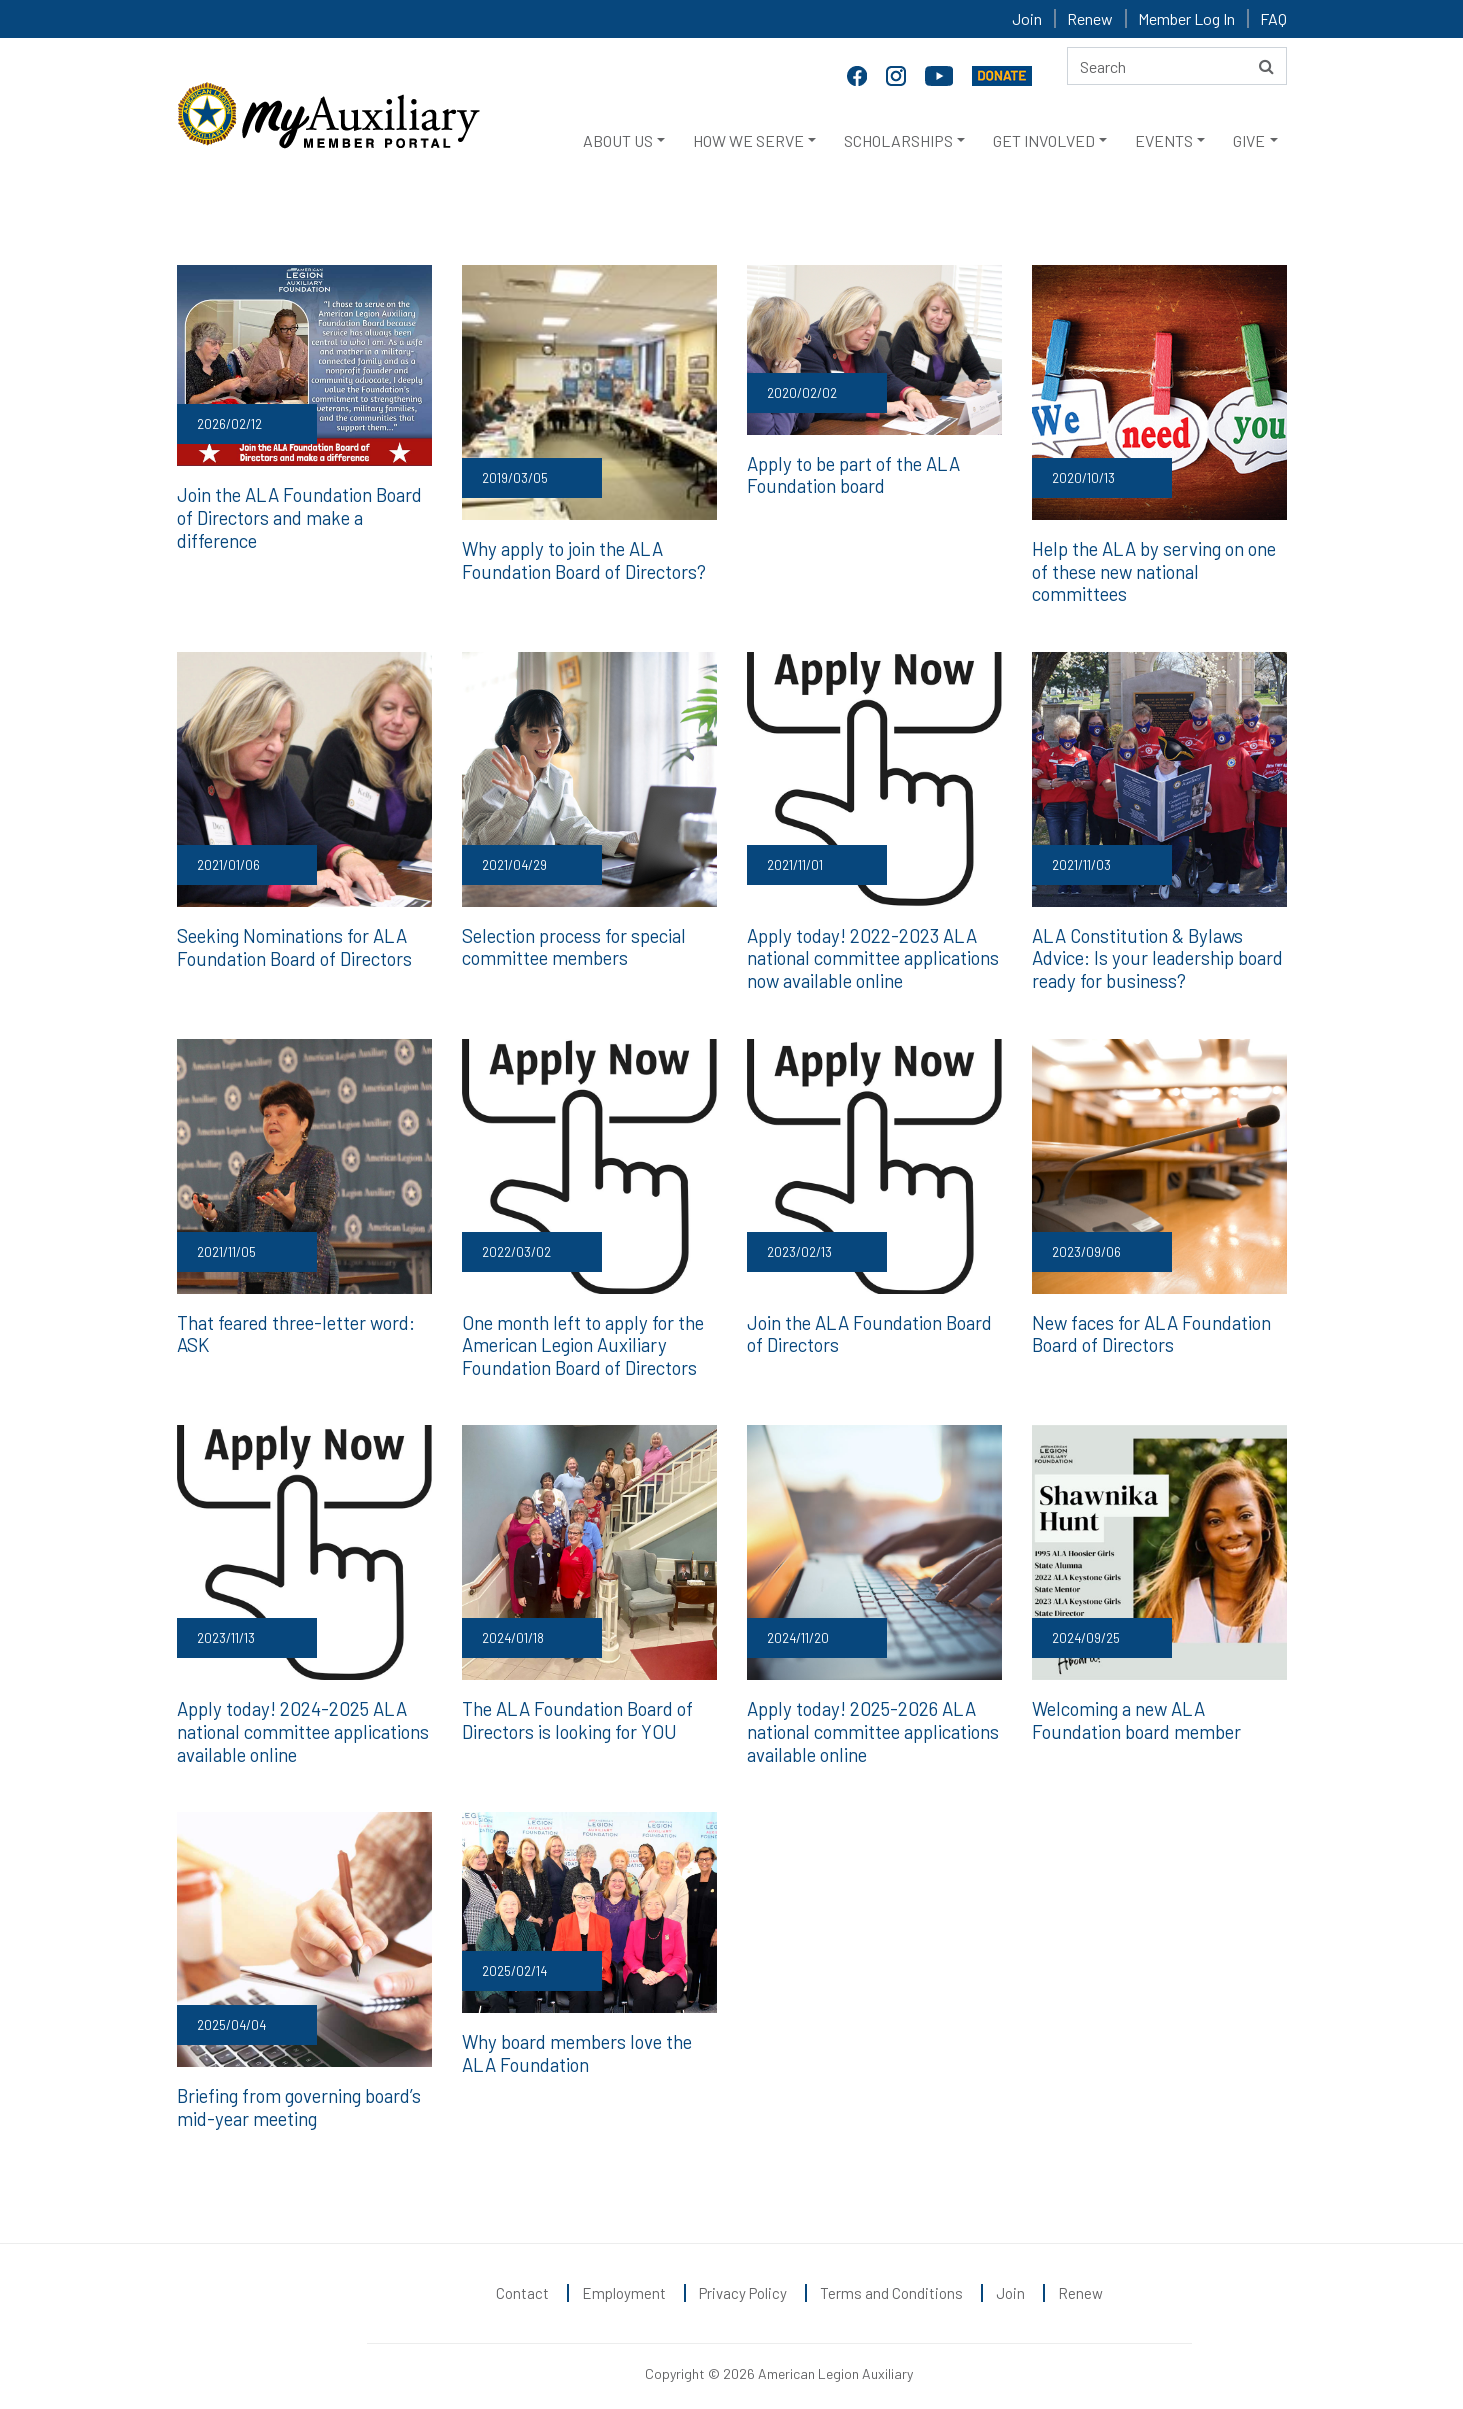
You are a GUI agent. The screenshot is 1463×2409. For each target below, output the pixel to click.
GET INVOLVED (1044, 140)
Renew (1090, 18)
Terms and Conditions (891, 2279)
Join (1027, 18)
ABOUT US (618, 140)
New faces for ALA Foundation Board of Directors (1149, 1327)
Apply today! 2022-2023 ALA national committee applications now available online (869, 953)
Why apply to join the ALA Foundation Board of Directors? (582, 559)
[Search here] (1177, 66)
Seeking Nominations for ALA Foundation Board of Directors (293, 943)
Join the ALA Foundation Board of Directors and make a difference (298, 515)
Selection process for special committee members (571, 943)
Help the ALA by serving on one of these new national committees (1152, 569)
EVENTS (1164, 140)
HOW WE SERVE (748, 140)
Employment (624, 2279)
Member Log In (1186, 18)
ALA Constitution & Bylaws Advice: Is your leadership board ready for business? (1155, 953)
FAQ (1273, 18)
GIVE (1249, 140)
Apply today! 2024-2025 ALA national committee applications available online (299, 1720)
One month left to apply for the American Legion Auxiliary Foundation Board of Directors (580, 1337)
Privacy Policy (743, 2279)
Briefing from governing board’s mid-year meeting (297, 2094)
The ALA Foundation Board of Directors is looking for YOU (576, 1710)
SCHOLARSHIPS (898, 140)
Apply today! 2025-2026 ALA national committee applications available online (869, 1720)
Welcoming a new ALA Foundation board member (1133, 1710)
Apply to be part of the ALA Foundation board (852, 474)
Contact (522, 2279)
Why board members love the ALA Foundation (573, 2040)
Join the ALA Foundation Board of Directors (868, 1327)
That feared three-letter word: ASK (295, 1327)
